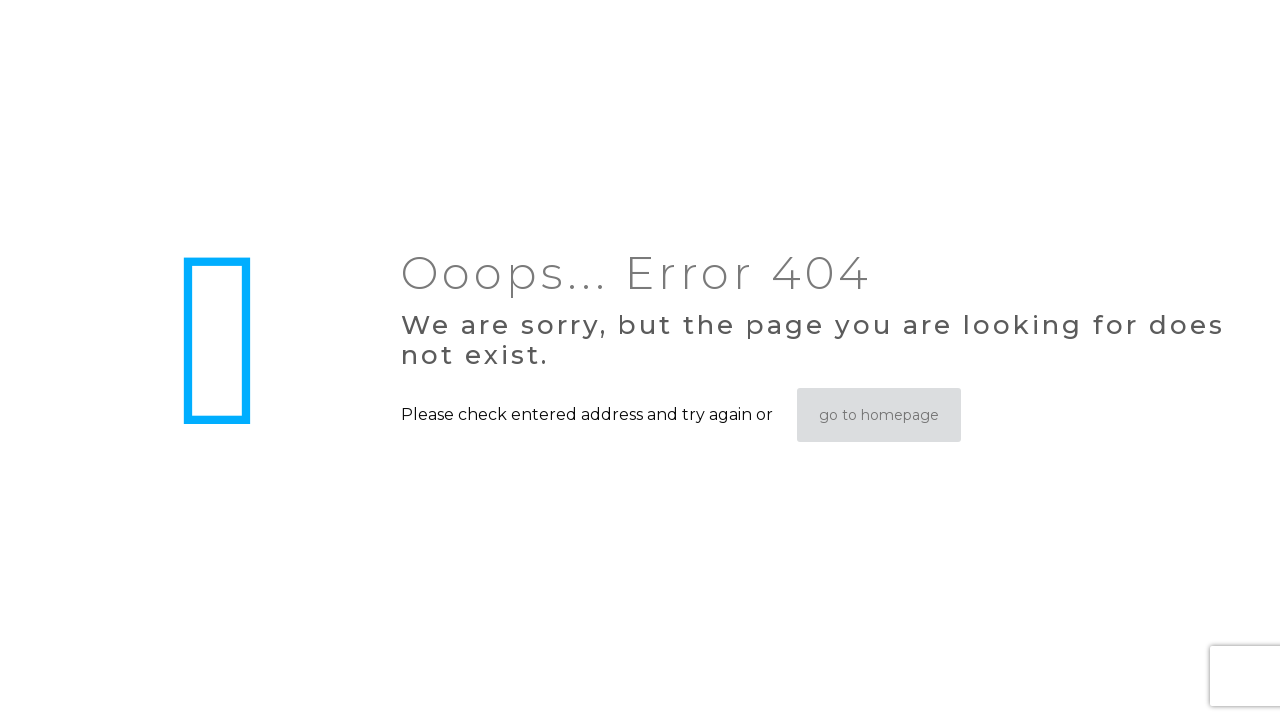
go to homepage (879, 415)
